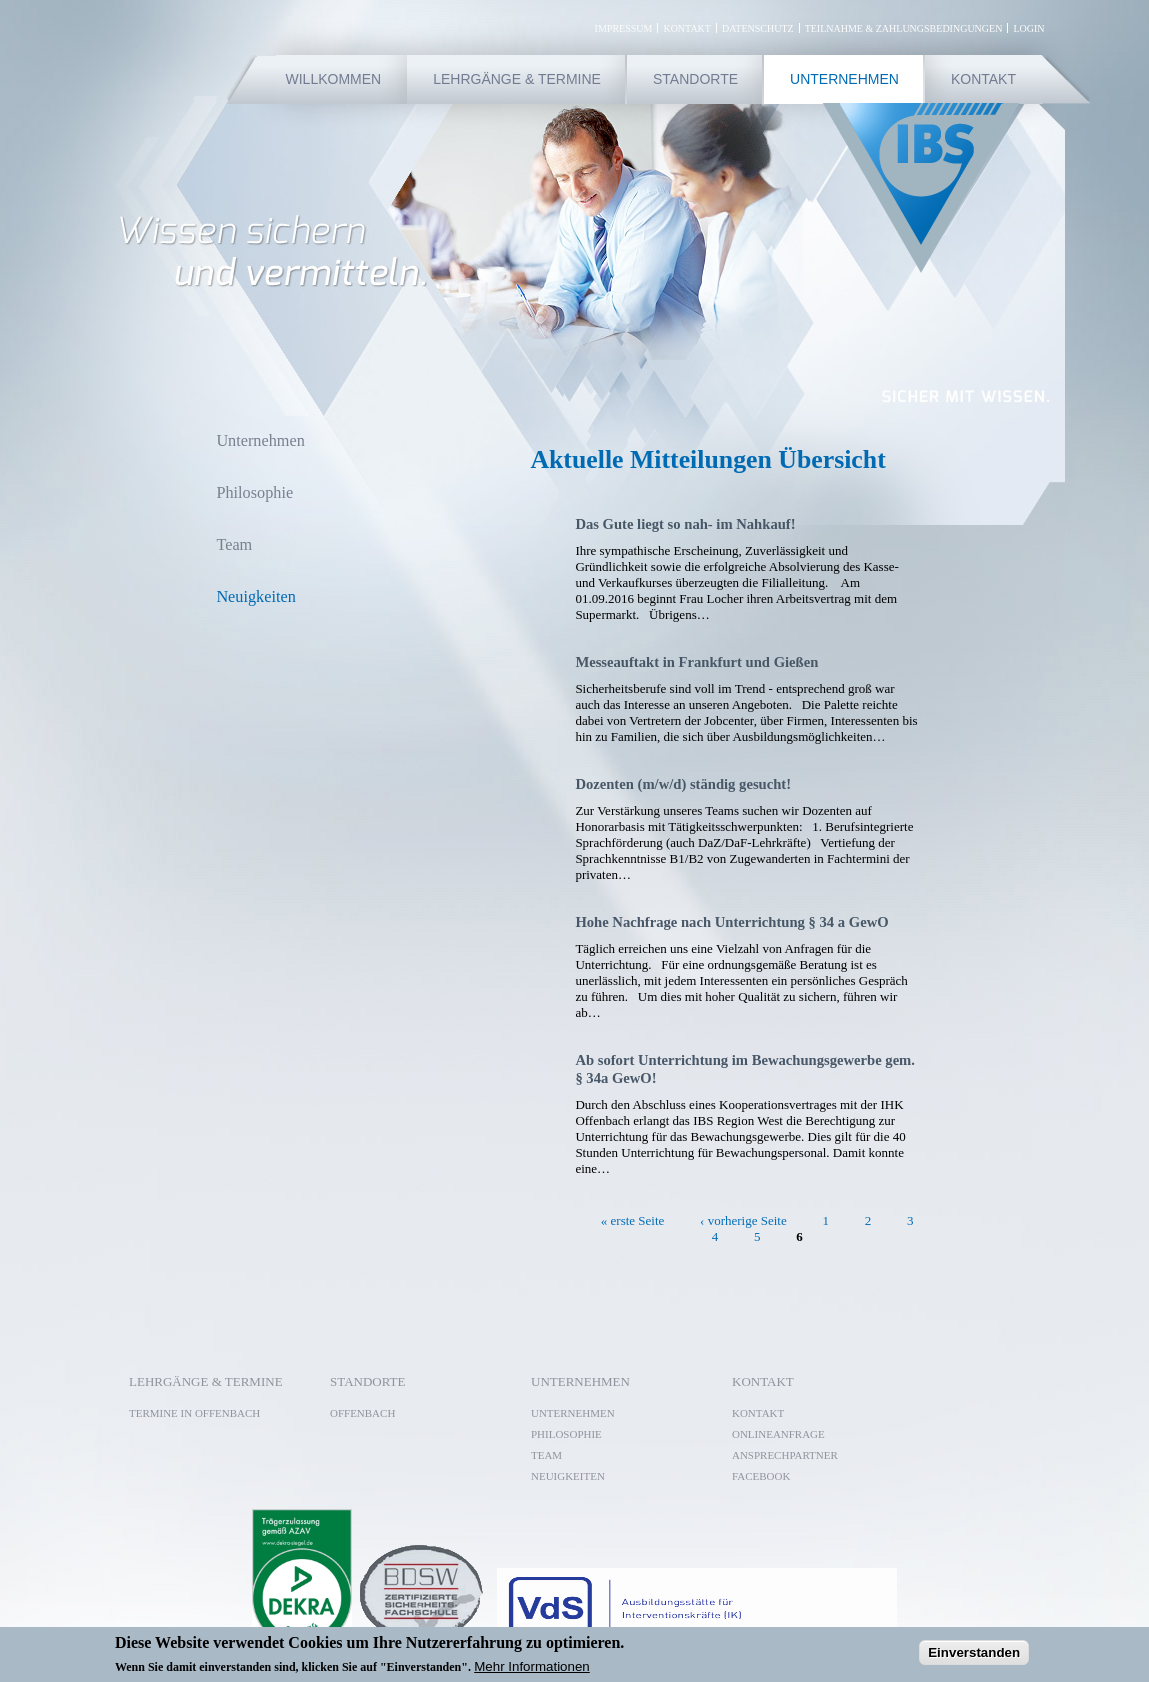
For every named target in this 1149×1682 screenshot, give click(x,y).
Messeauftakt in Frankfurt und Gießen (696, 662)
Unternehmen (844, 79)
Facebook (767, 1476)
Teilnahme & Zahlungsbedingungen (904, 28)
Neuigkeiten (255, 597)
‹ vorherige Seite (743, 1219)
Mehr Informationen (532, 1666)
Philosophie (254, 493)
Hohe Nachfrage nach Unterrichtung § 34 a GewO (731, 922)
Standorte (695, 79)
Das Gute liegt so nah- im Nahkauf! (685, 524)
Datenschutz (758, 28)
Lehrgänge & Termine (517, 79)
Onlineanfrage (778, 1434)
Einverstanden (974, 1652)
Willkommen (334, 79)
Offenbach (362, 1413)
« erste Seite (633, 1219)
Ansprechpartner (785, 1455)
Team (234, 545)
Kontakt (687, 28)
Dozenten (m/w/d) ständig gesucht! (683, 784)
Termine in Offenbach (194, 1413)
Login (1028, 28)
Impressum (624, 28)
